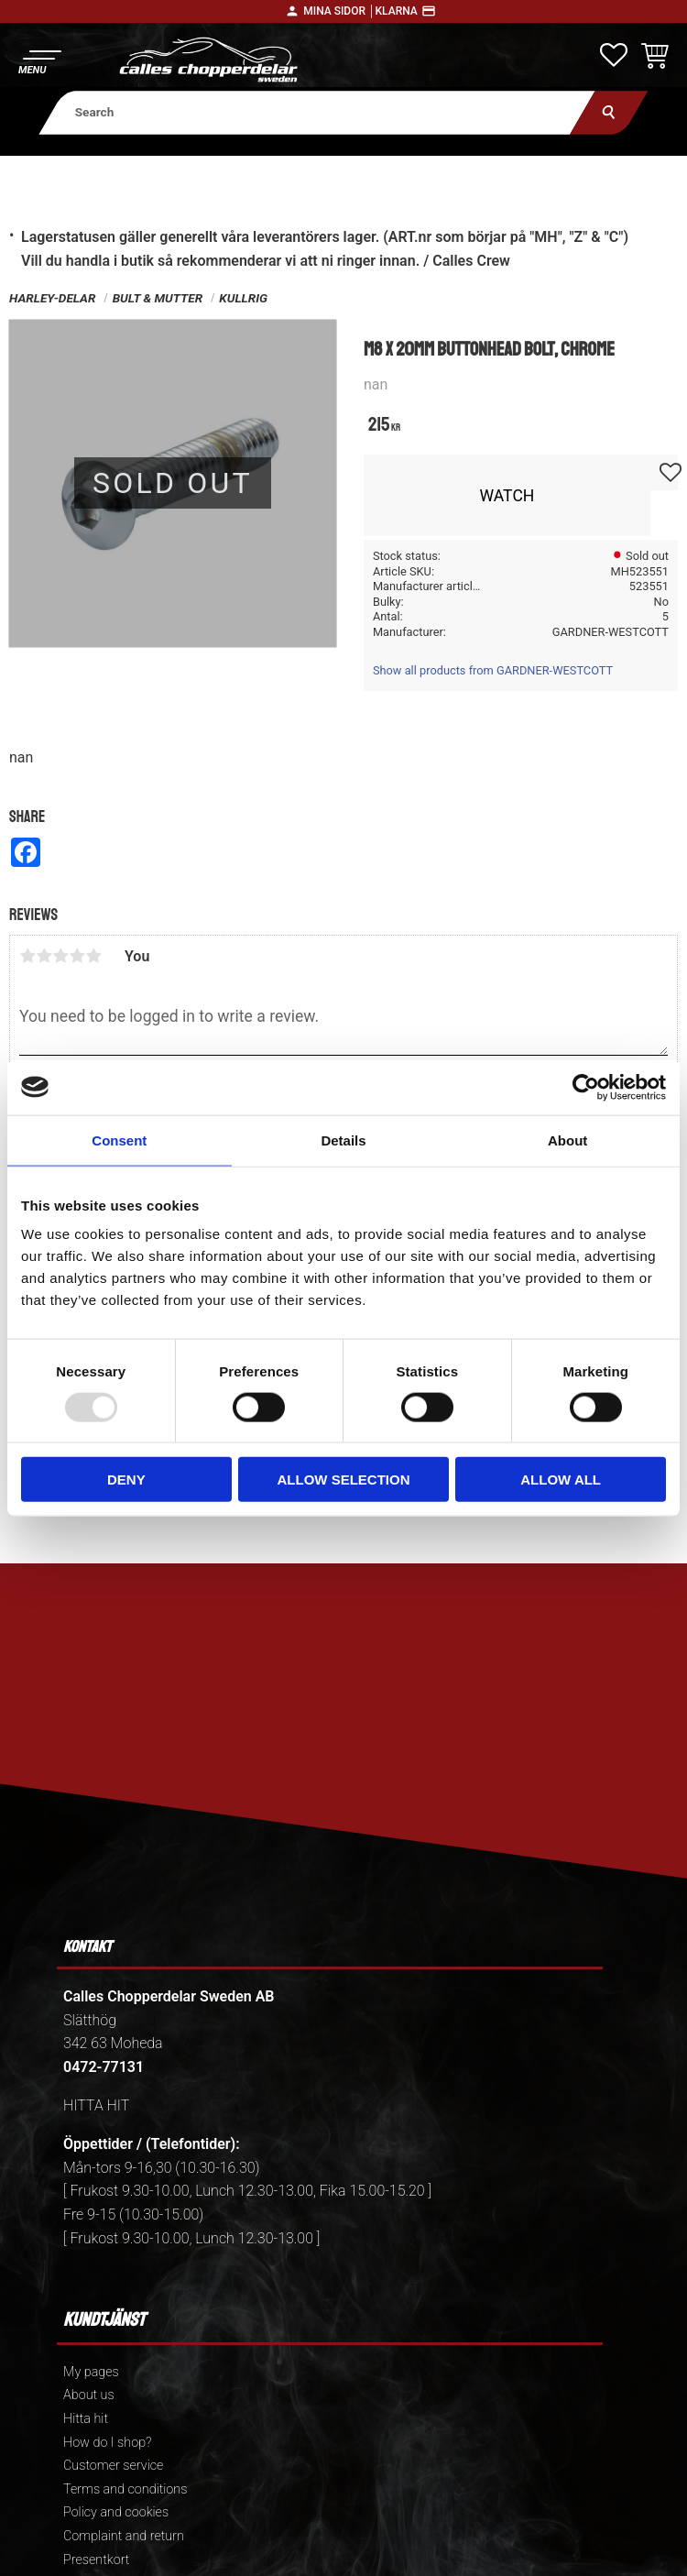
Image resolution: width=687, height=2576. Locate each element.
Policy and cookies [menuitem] (116, 2512)
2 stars (44, 956)
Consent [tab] (119, 1139)
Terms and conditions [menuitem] (125, 2489)
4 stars (77, 956)
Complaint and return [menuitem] (123, 2536)
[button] (39, 60)
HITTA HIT (96, 2105)
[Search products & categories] (317, 112)
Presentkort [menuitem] (96, 2560)
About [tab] (567, 1139)
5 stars (93, 956)
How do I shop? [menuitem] (107, 2442)
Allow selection (343, 1479)
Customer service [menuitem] (113, 2465)
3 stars (60, 956)
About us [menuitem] (88, 2395)
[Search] (609, 112)
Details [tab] (343, 1139)
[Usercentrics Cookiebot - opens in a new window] (586, 1087)
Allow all (560, 1479)
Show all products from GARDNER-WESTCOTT (493, 670)
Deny (126, 1479)
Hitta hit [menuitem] (85, 2419)
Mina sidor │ (339, 11)
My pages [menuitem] (91, 2372)
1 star (27, 956)
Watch (507, 496)
